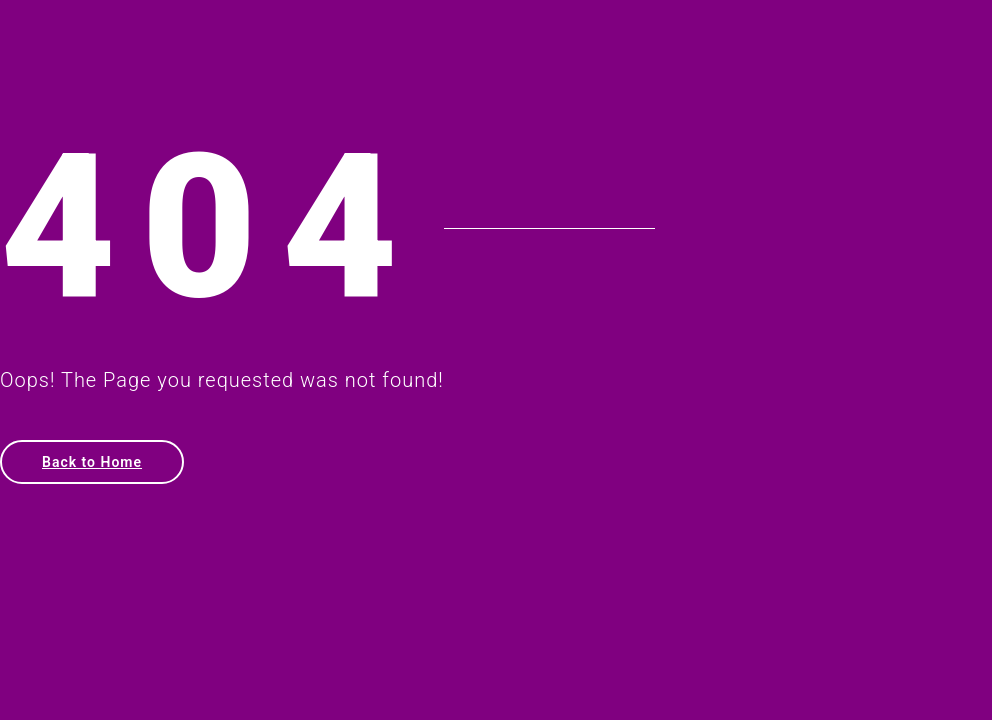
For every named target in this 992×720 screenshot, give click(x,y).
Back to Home (92, 462)
